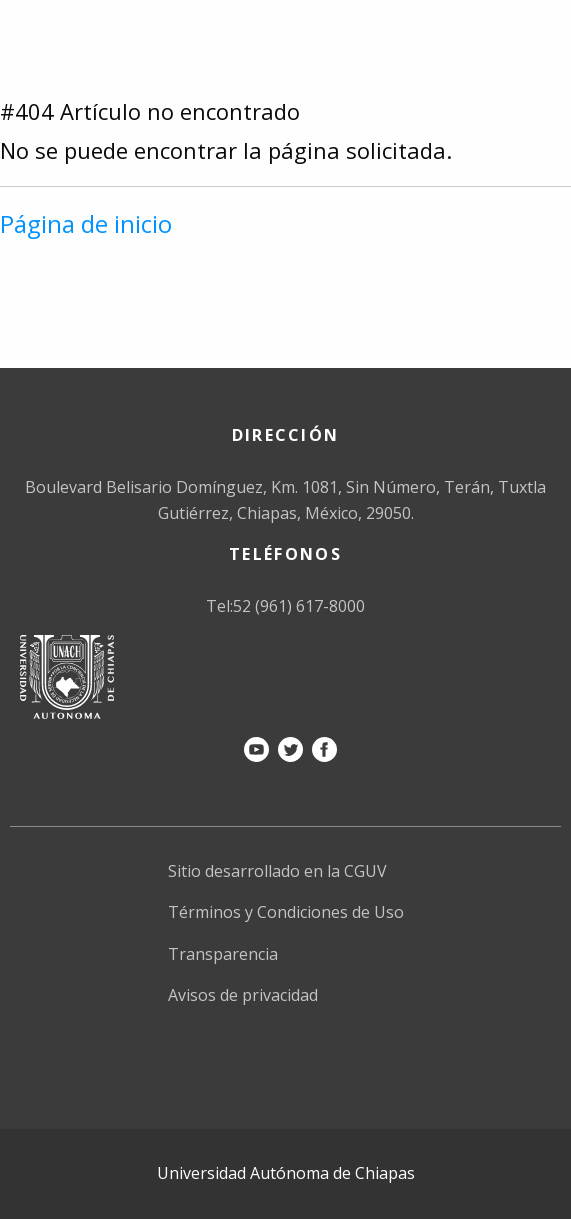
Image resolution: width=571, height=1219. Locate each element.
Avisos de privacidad (243, 995)
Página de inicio (86, 223)
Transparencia (223, 954)
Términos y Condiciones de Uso (286, 912)
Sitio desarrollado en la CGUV (277, 871)
